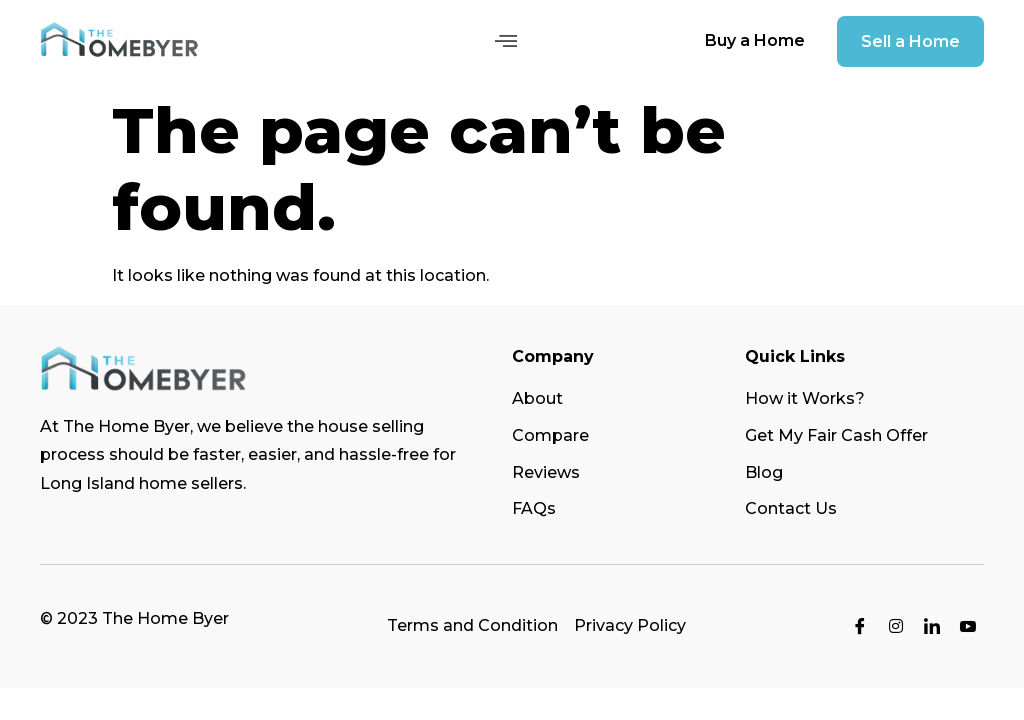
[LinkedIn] (932, 627)
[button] (505, 41)
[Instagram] (896, 627)
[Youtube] (968, 627)
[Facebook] (860, 627)
